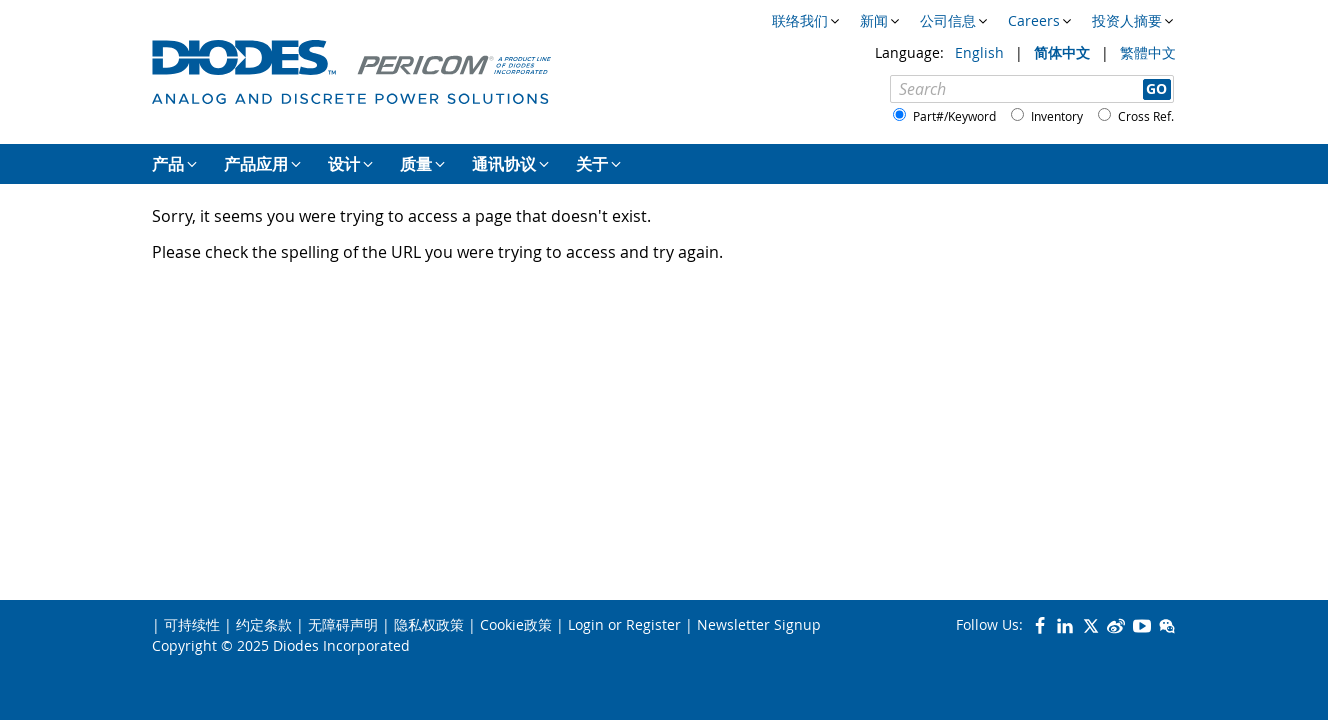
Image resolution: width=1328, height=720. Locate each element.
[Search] (1032, 89)
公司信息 (948, 20)
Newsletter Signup (759, 624)
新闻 (874, 20)
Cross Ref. (1146, 116)
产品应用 (256, 164)
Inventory (1057, 116)
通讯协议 (504, 164)
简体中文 (1064, 52)
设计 (344, 164)
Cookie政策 (516, 624)
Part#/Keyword (954, 116)
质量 (416, 164)
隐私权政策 (429, 624)
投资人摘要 (1127, 20)
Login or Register (624, 624)
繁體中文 (1148, 52)
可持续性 (192, 624)
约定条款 (264, 624)
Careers (1034, 20)
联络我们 (800, 20)
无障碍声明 (343, 624)
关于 (592, 164)
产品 (168, 164)
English (981, 52)
